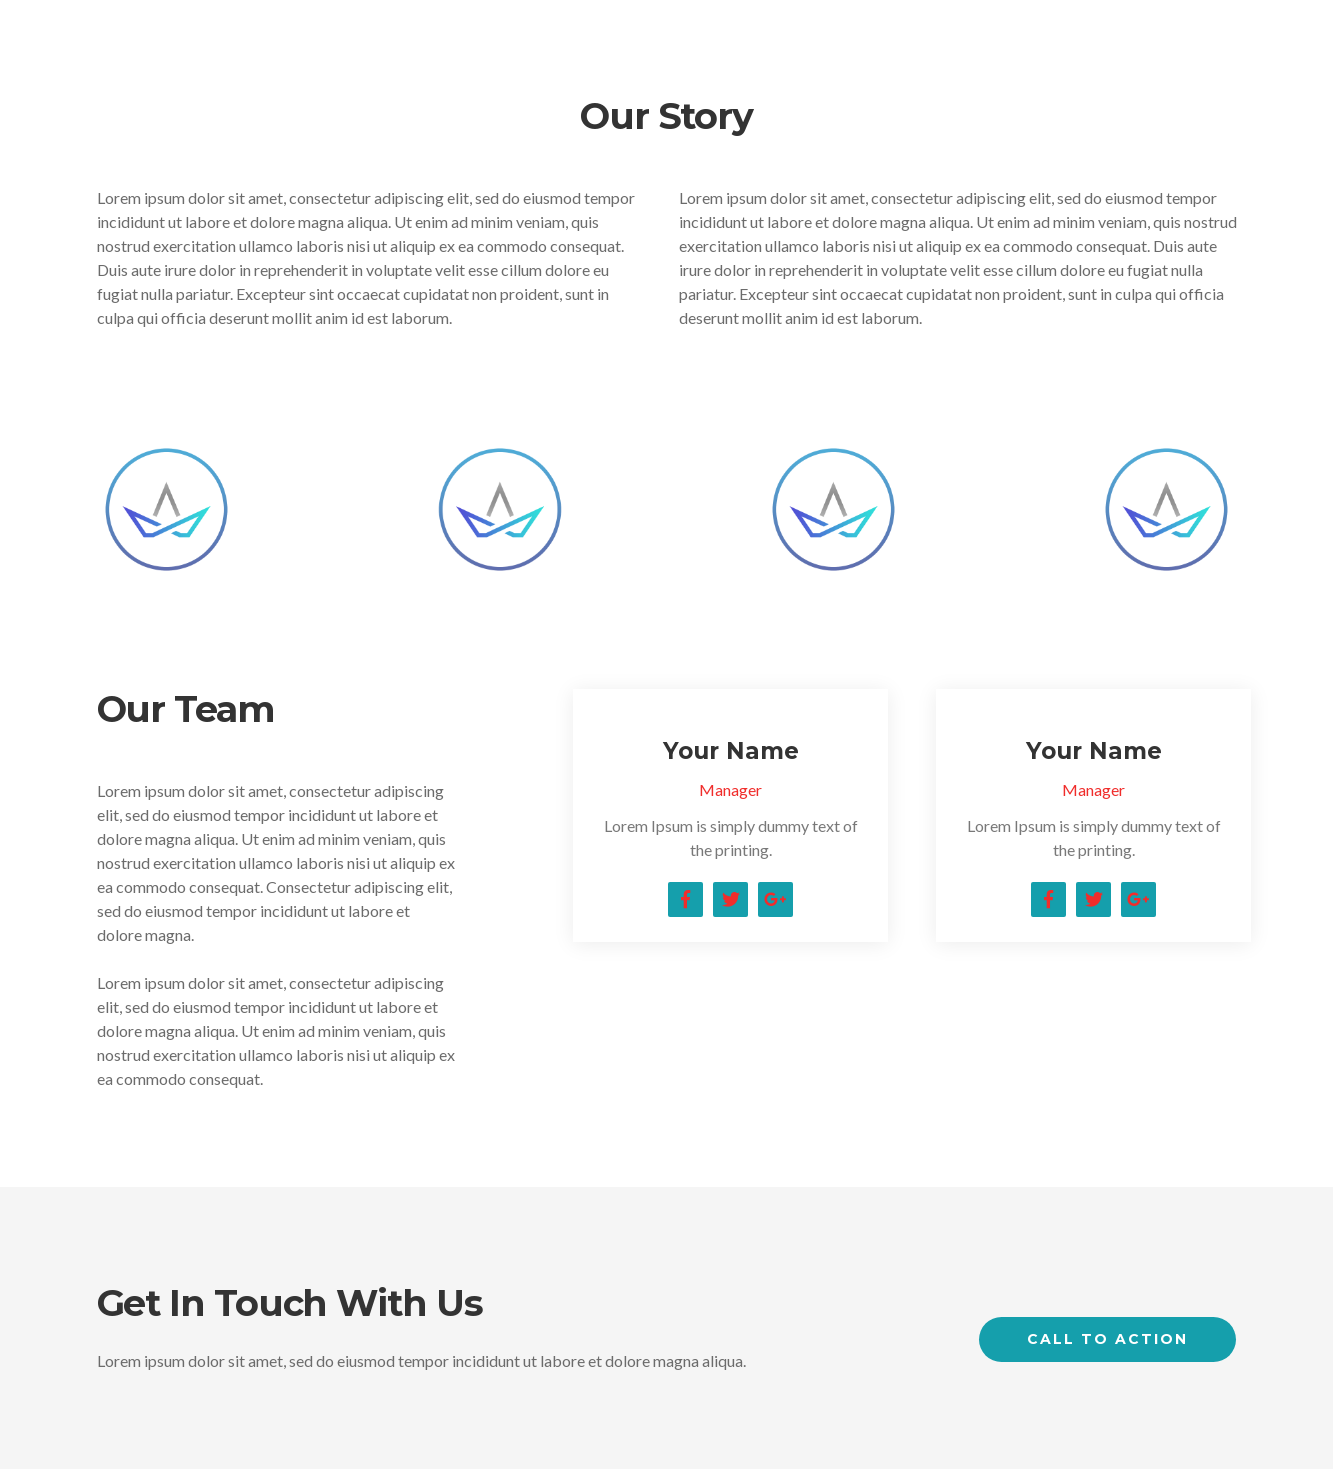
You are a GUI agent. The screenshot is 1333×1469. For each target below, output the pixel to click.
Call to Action (1107, 1339)
